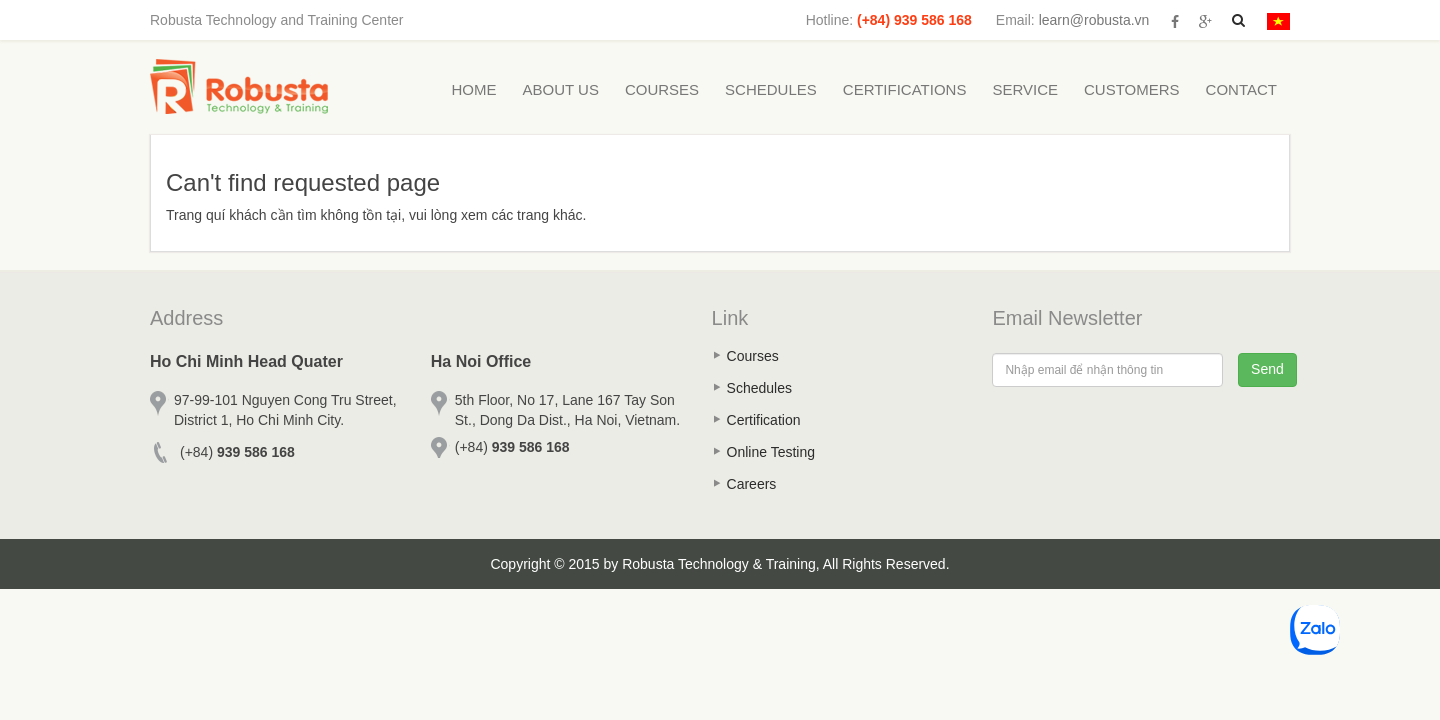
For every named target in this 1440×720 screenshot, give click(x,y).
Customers (1132, 89)
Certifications (905, 89)
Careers (752, 484)
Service (1025, 89)
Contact (1241, 89)
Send (1267, 369)
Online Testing (771, 452)
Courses (662, 89)
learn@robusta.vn (1094, 20)
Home (474, 89)
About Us (561, 89)
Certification (764, 420)
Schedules (771, 89)
